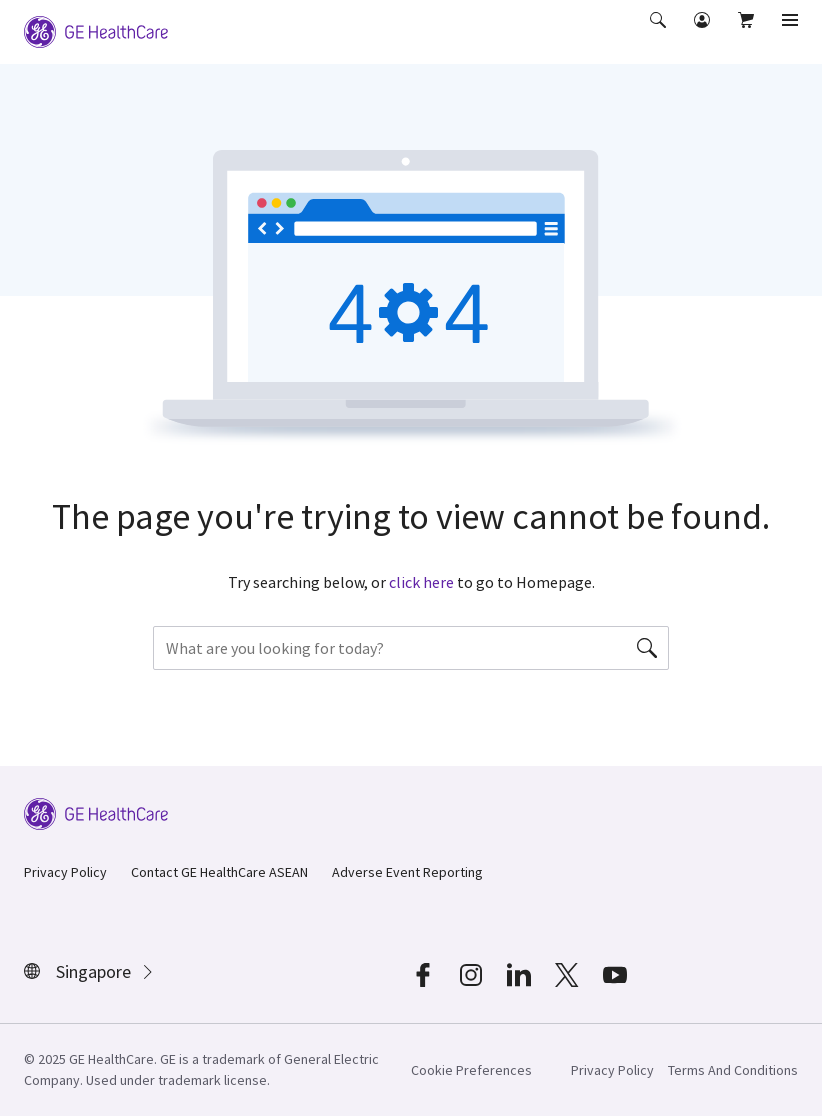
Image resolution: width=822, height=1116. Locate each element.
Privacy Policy (65, 872)
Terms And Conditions (733, 1070)
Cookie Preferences (471, 1070)
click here (421, 582)
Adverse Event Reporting (407, 872)
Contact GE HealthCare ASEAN (219, 872)
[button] (660, 34)
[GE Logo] (96, 30)
